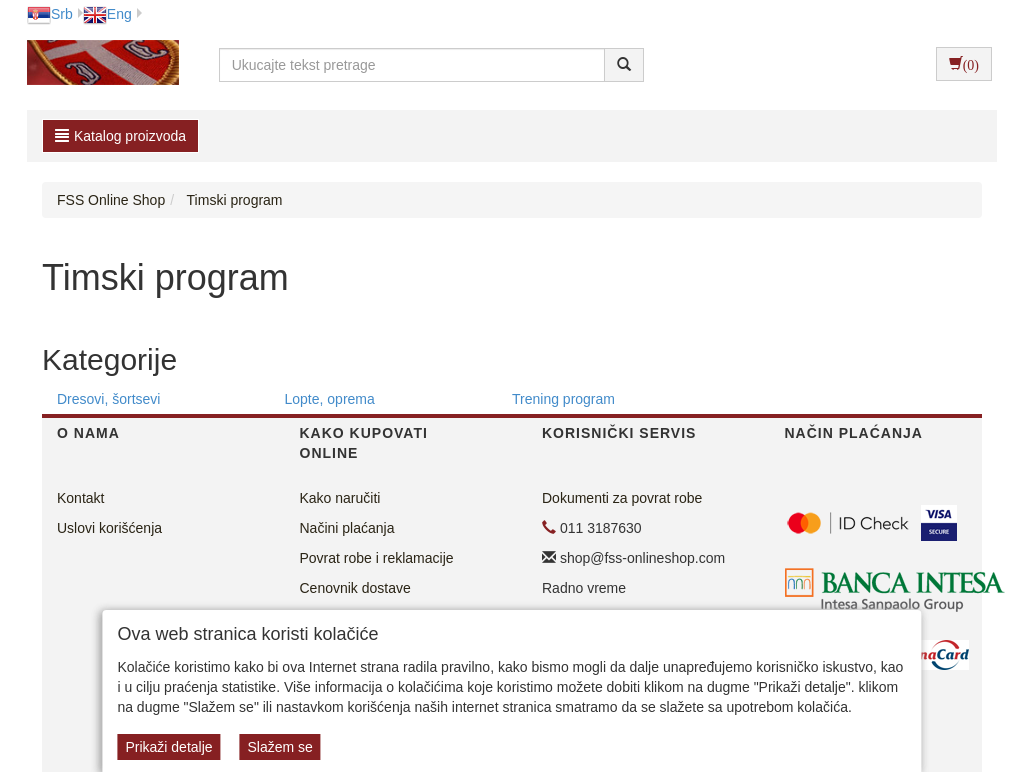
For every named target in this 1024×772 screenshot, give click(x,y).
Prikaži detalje (168, 747)
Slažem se (279, 747)
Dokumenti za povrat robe (622, 498)
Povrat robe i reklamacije (377, 558)
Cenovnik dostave (355, 588)
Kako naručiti (340, 498)
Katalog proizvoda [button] (120, 136)
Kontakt (80, 498)
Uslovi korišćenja (109, 528)
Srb (50, 14)
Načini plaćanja (347, 528)
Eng (107, 14)
